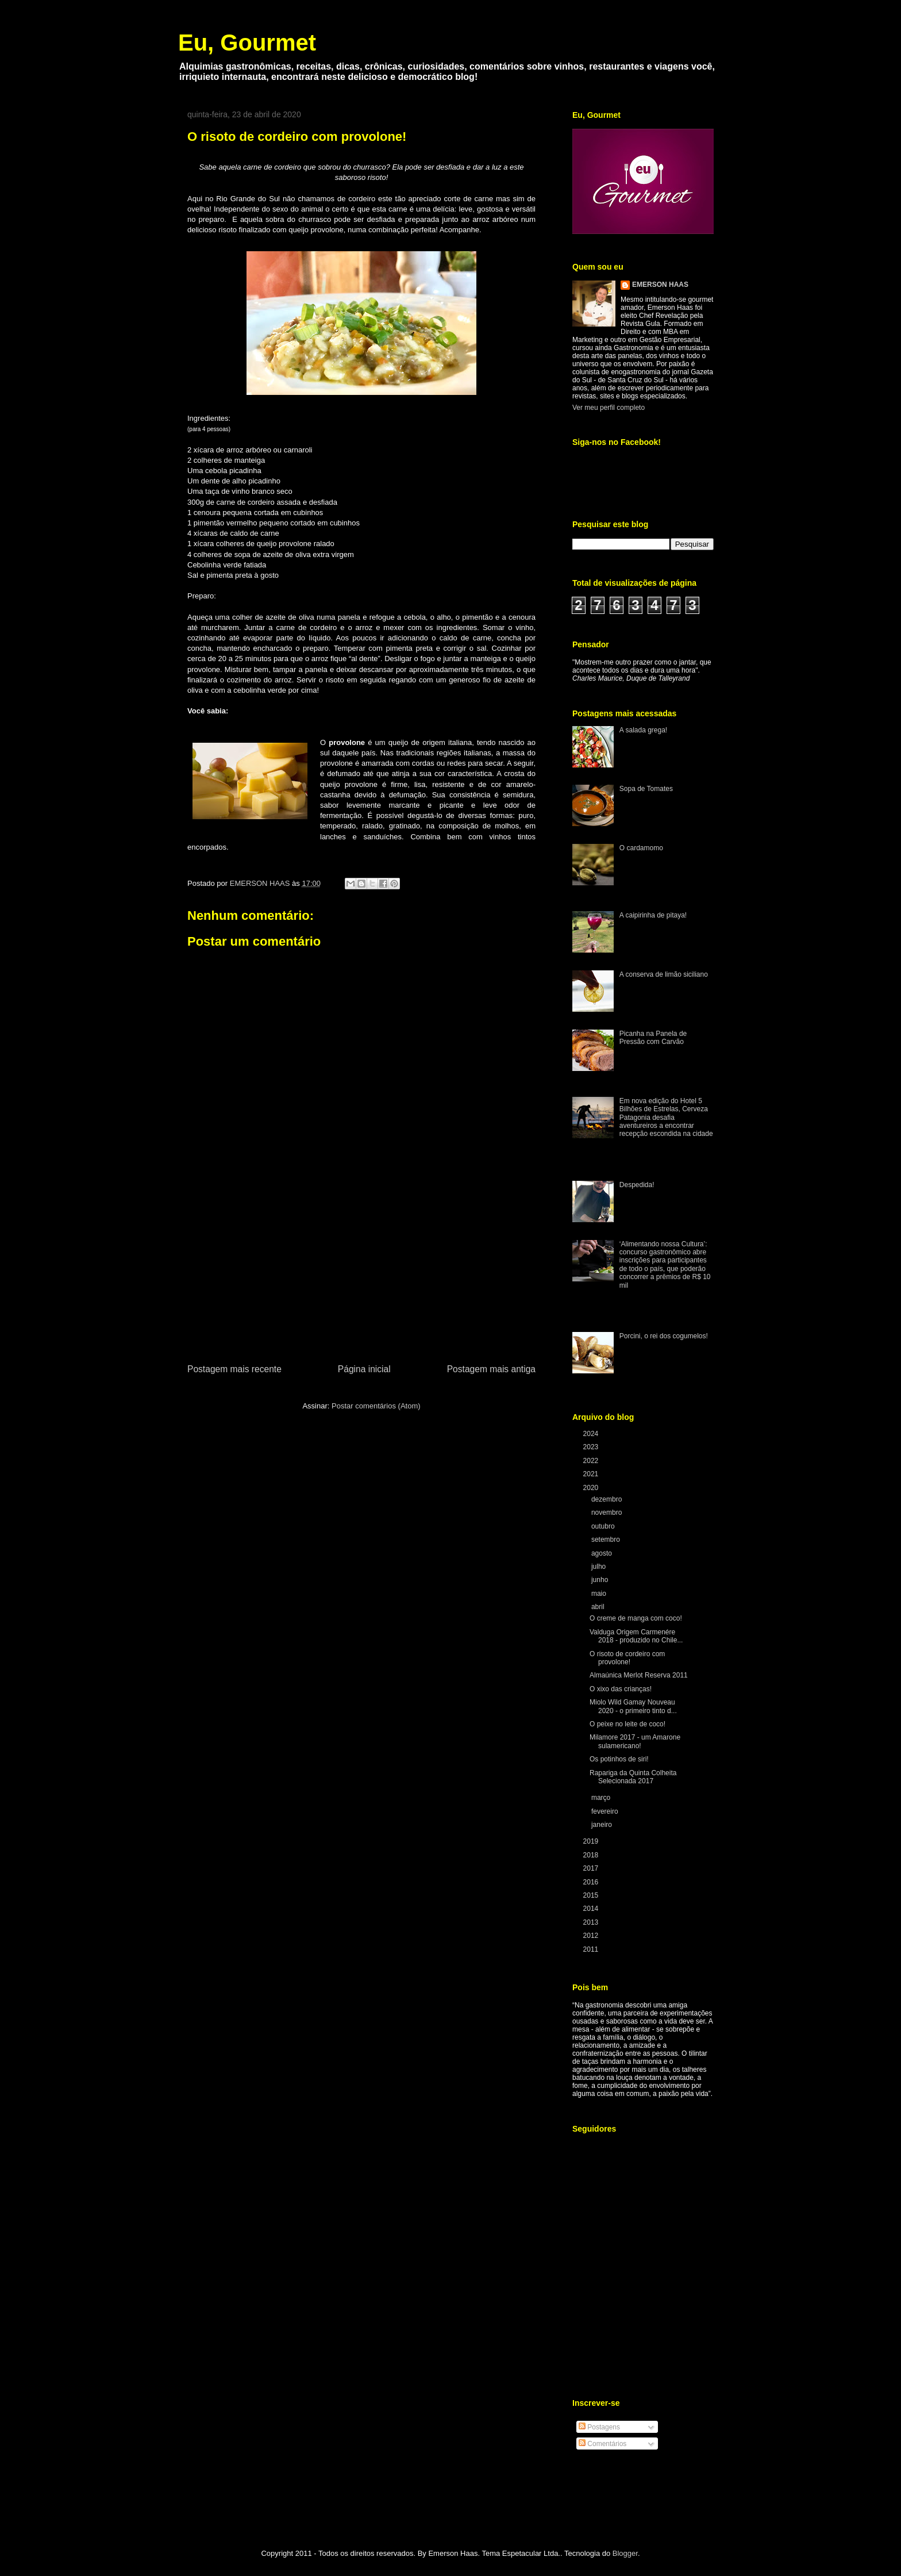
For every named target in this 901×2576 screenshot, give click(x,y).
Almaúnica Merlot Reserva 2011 (639, 1675)
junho (600, 1580)
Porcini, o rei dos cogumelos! (663, 1336)
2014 (591, 1909)
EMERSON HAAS (660, 285)
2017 (591, 1868)
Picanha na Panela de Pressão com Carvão (653, 1038)
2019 (591, 1841)
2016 (591, 1882)
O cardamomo (641, 848)
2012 (591, 1936)
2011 (591, 1949)
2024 (591, 1434)
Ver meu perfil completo (608, 408)
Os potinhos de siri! (619, 1759)
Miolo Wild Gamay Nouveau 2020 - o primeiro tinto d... (633, 1706)
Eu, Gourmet (247, 42)
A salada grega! (643, 730)
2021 (591, 1474)
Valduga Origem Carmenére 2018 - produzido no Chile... (636, 1636)
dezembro (607, 1499)
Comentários (602, 2444)
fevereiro (605, 1811)
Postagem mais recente (234, 1369)
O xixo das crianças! (621, 1689)
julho (599, 1567)
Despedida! (636, 1185)
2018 (591, 1855)
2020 (591, 1488)
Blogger (625, 2553)
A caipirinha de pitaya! (653, 915)
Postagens (599, 2427)
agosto (602, 1553)
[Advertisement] (361, 1275)
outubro (604, 1526)
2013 (591, 1922)
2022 (591, 1461)
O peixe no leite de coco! (627, 1724)
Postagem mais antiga (491, 1369)
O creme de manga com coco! (636, 1618)
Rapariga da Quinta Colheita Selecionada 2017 (633, 1777)
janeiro (602, 1825)
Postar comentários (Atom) (376, 1406)
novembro (607, 1512)
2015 (591, 1895)
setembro (606, 1539)
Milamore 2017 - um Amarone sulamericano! (635, 1741)
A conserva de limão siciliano (663, 974)
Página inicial (364, 1369)
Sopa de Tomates (646, 789)
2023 (591, 1447)
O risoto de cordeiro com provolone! (627, 1658)
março (602, 1798)
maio (599, 1594)
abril (598, 1607)
